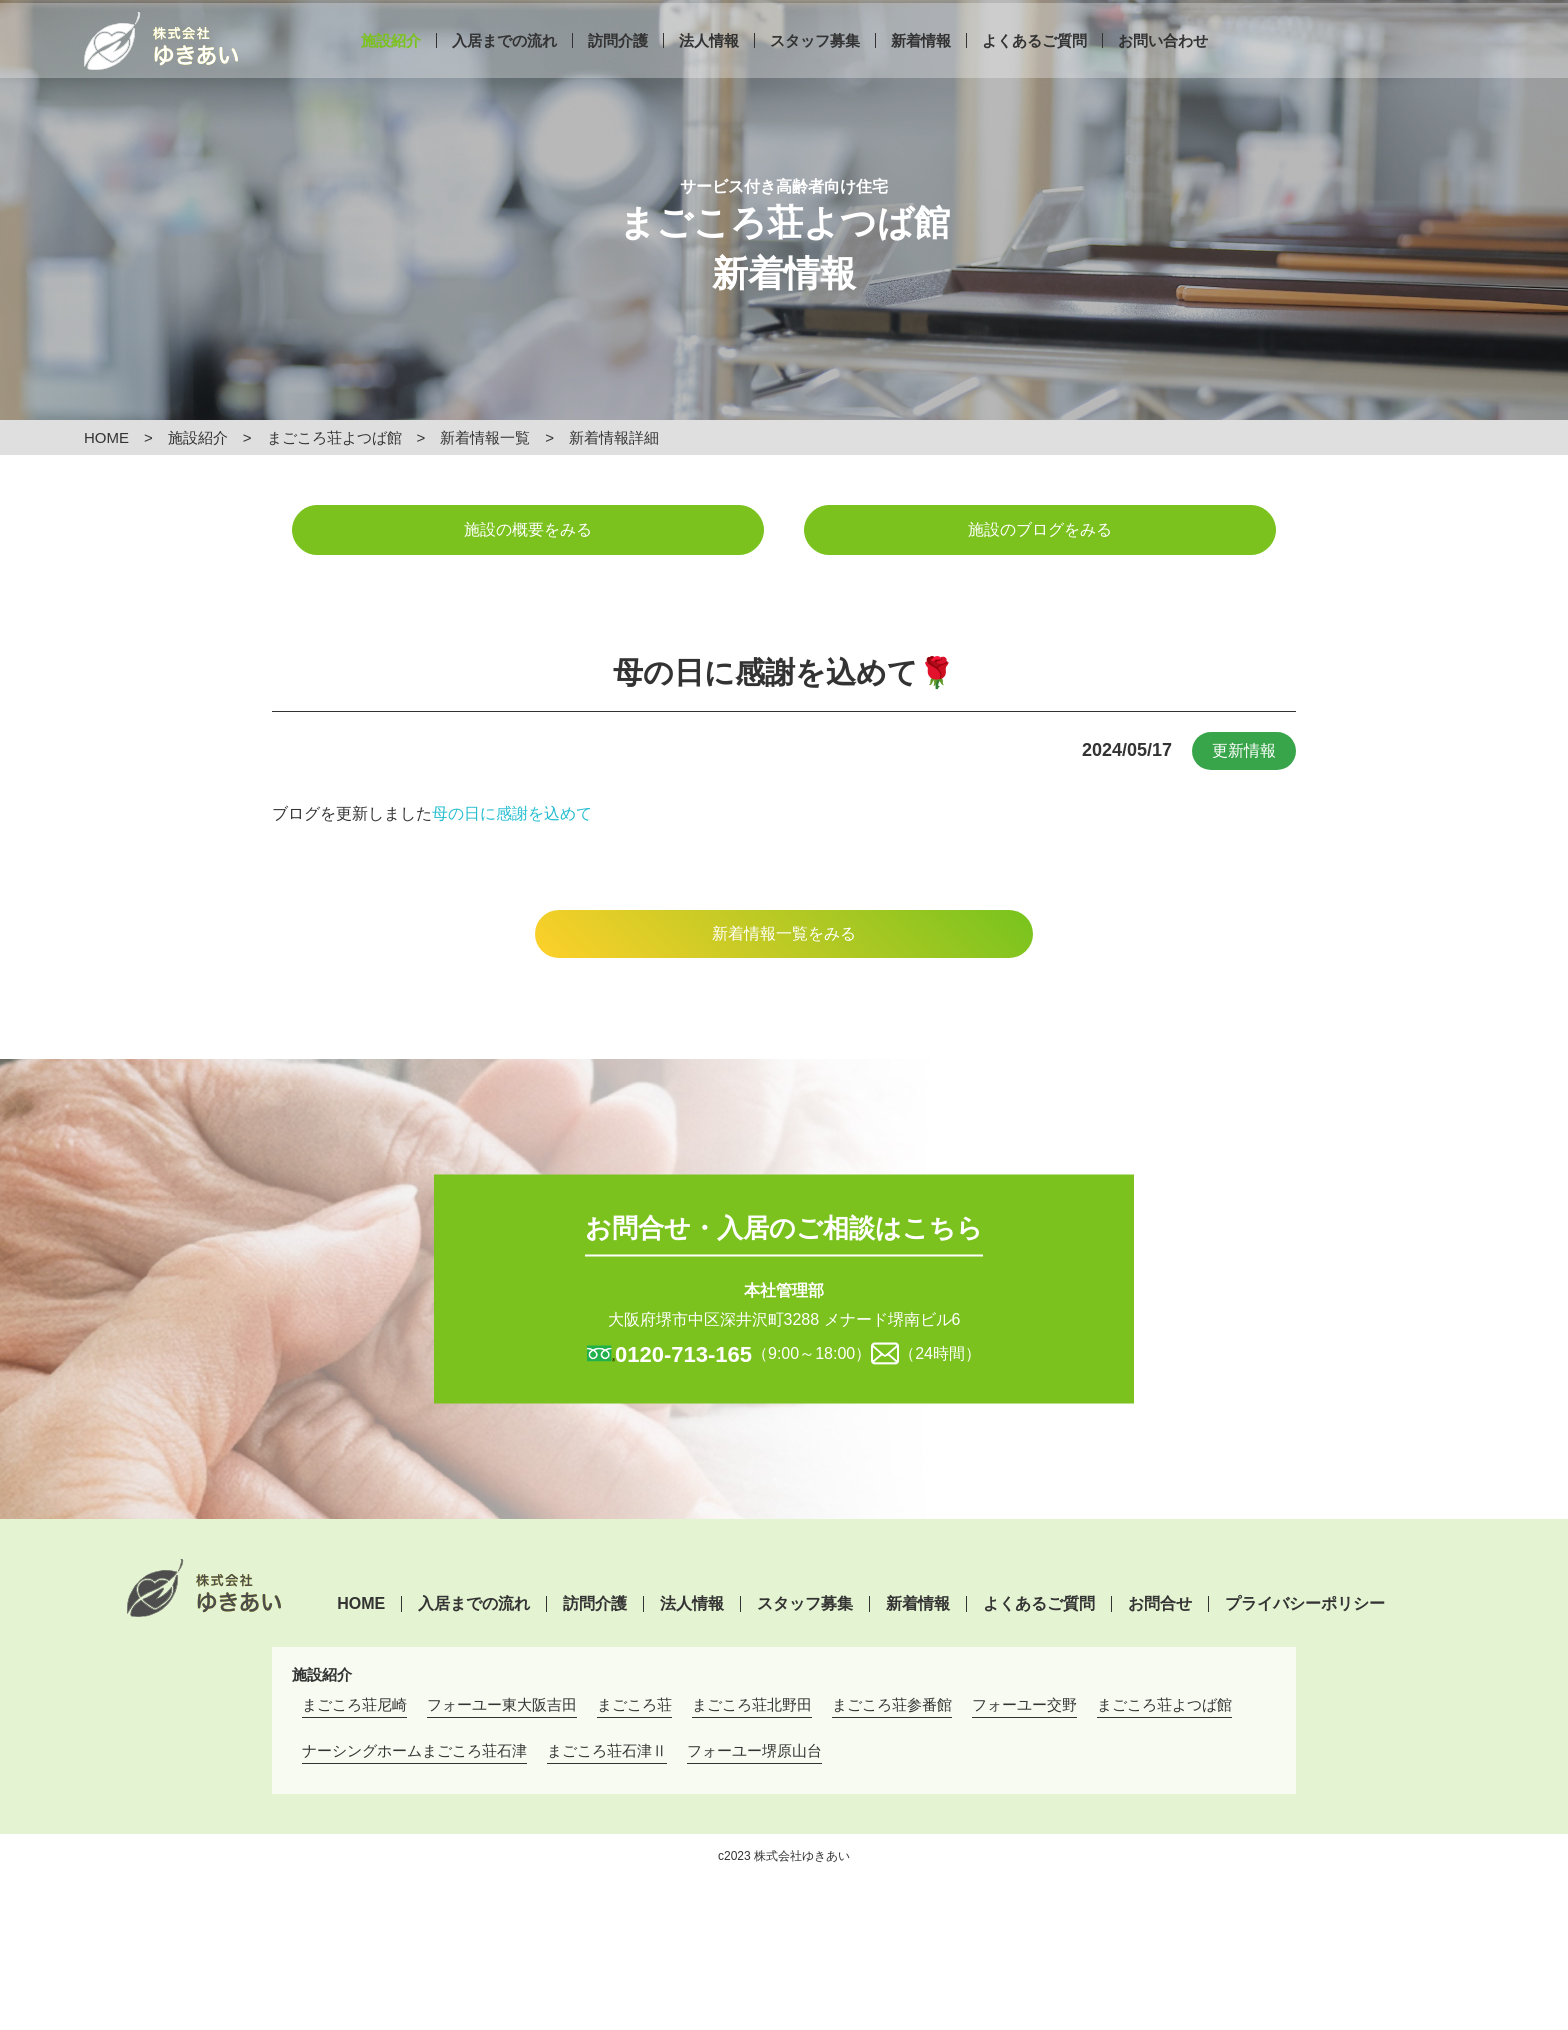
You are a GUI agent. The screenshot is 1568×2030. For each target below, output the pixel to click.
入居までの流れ (504, 67)
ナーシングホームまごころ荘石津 (414, 1750)
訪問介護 (618, 67)
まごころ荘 (634, 1704)
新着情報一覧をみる (784, 933)
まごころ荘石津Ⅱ (607, 1750)
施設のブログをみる (1040, 529)
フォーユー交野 (1024, 1704)
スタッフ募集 (815, 67)
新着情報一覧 (485, 437)
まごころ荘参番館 (892, 1704)
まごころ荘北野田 (752, 1704)
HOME (106, 437)
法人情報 (709, 67)
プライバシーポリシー (1305, 1604)
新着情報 (921, 67)
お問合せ (1160, 1604)
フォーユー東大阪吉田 (502, 1704)
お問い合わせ (1163, 67)
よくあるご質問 (1034, 67)
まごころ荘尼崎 (354, 1704)
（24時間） (940, 1352)
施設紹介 (391, 67)
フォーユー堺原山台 (754, 1750)
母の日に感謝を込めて (512, 813)
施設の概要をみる (528, 529)
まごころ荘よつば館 (334, 437)
